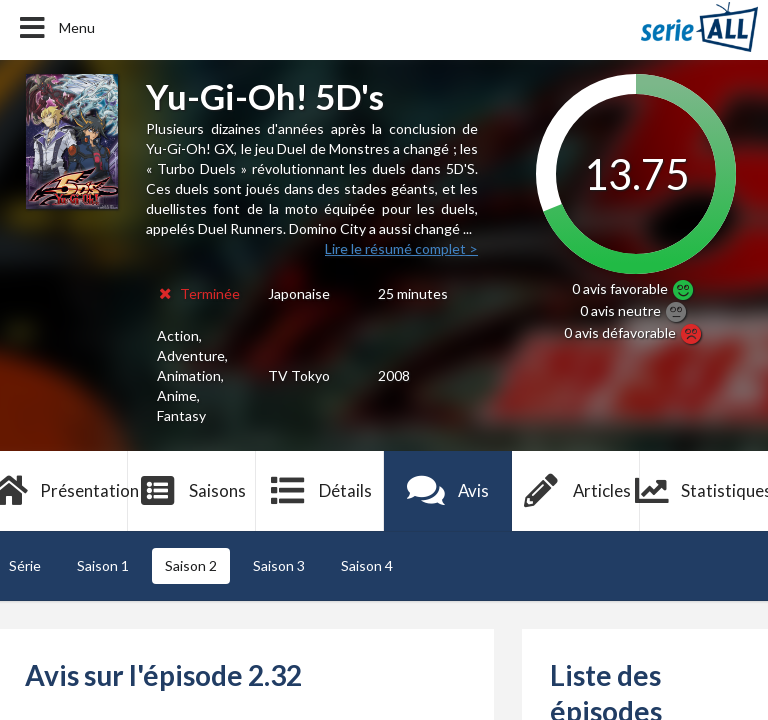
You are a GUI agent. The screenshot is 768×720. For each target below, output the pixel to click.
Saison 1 (103, 565)
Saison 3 (279, 565)
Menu (55, 28)
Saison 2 (191, 565)
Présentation (64, 491)
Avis (448, 491)
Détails (320, 491)
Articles (576, 491)
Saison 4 (367, 565)
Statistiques (704, 491)
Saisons (192, 491)
